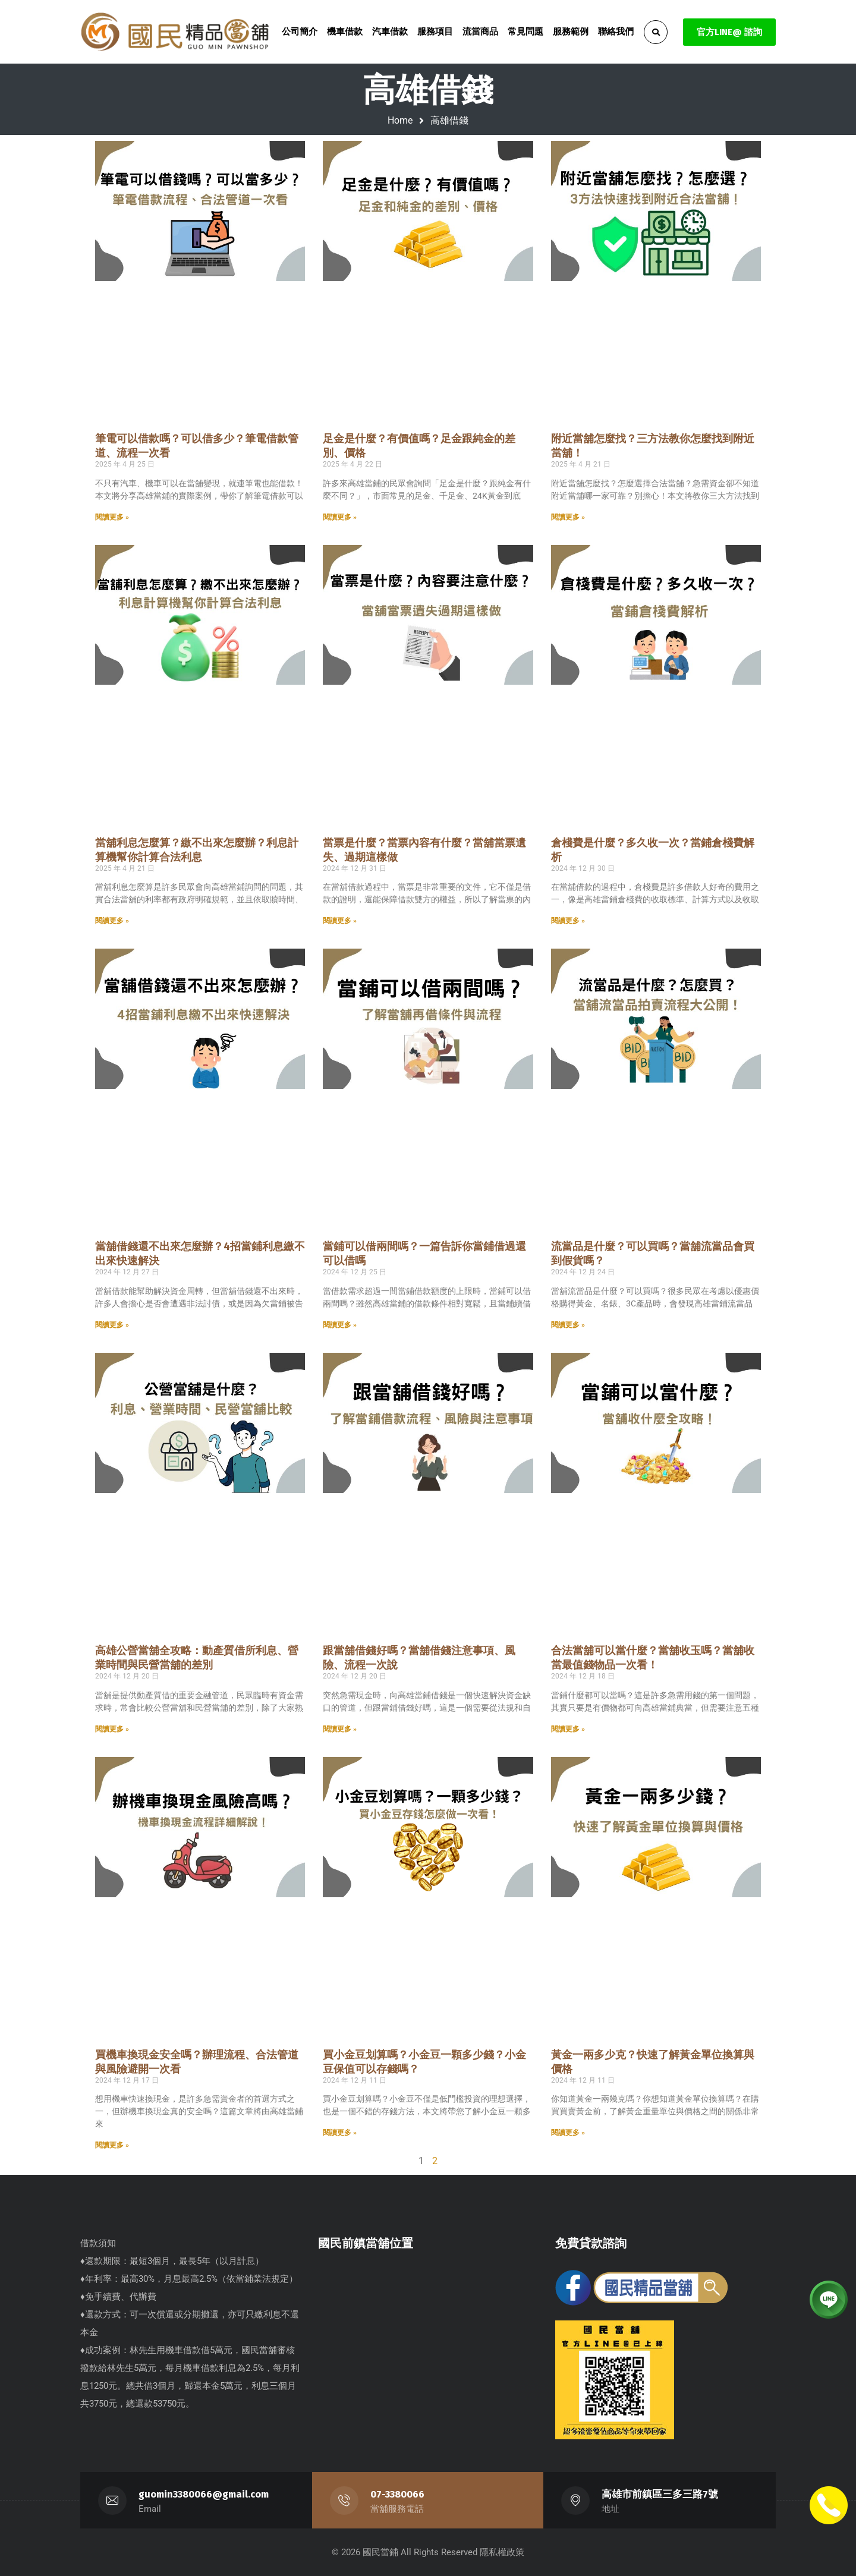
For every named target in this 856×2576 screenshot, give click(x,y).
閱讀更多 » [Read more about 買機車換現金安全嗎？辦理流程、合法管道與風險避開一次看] (112, 2145)
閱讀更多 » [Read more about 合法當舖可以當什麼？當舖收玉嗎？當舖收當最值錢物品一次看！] (568, 1729)
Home (400, 120)
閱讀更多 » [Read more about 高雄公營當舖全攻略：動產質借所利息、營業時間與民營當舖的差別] (112, 1729)
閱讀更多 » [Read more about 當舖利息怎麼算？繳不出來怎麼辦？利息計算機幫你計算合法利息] (112, 921)
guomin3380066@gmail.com (204, 2494)
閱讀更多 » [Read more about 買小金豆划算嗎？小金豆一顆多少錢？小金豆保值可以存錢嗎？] (340, 2132)
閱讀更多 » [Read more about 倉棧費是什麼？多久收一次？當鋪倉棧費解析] (568, 921)
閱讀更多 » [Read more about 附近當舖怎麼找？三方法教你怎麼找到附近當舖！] (568, 517)
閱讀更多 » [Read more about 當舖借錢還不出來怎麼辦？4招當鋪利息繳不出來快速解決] (112, 1325)
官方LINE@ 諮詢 (729, 32)
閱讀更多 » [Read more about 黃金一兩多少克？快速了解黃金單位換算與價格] (568, 2132)
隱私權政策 (502, 2552)
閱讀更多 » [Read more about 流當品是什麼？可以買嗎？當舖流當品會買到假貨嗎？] (568, 1325)
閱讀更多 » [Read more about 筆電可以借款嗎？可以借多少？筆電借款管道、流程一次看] (112, 517)
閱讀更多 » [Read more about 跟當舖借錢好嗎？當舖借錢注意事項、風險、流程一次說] (340, 1729)
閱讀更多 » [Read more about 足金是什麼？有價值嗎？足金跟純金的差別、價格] (340, 517)
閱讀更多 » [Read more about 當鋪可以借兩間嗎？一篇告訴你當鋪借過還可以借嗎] (340, 1325)
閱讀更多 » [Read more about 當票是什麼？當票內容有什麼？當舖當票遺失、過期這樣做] (340, 921)
